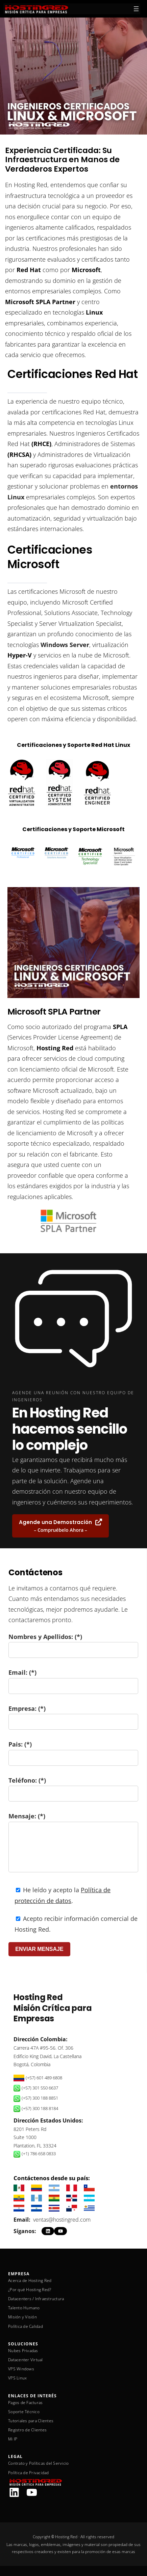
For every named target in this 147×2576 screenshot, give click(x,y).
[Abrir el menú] (136, 9)
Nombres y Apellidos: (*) (73, 1643)
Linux (94, 312)
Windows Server (65, 645)
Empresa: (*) (73, 1715)
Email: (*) (73, 1679)
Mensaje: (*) (73, 1844)
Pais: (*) (73, 1750)
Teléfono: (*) (73, 1786)
